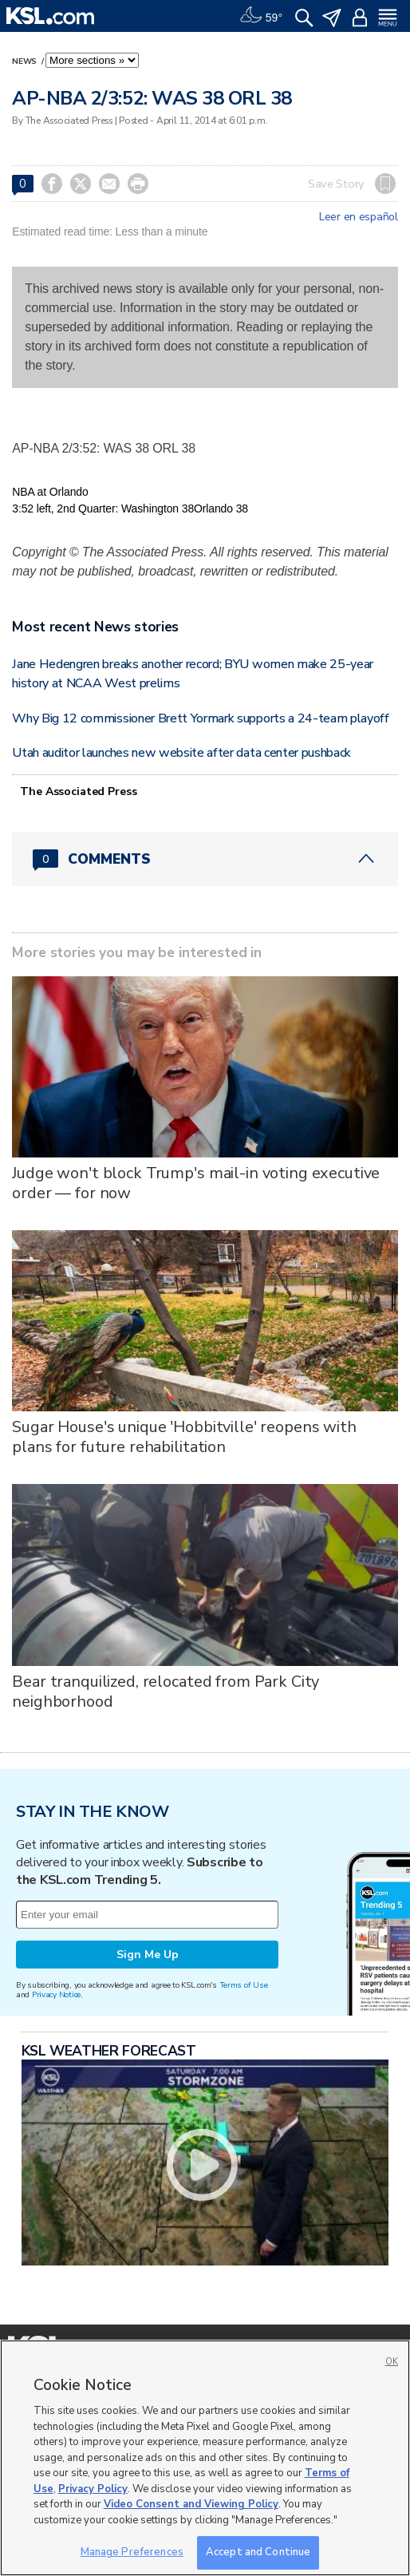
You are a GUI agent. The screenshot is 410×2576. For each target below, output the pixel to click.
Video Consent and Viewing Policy (191, 2504)
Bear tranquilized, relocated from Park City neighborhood (165, 1691)
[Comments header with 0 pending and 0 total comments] (204, 859)
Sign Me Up (147, 1954)
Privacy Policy (93, 2489)
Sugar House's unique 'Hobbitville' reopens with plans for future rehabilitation (184, 1437)
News (25, 61)
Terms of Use (243, 1985)
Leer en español (358, 217)
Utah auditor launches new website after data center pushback (181, 753)
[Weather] (260, 16)
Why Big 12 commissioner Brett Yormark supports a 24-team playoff (200, 718)
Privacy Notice (56, 1994)
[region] (205, 2458)
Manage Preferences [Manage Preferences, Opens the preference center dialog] (132, 2552)
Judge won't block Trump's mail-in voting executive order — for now (196, 1183)
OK (391, 2362)
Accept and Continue (258, 2552)
